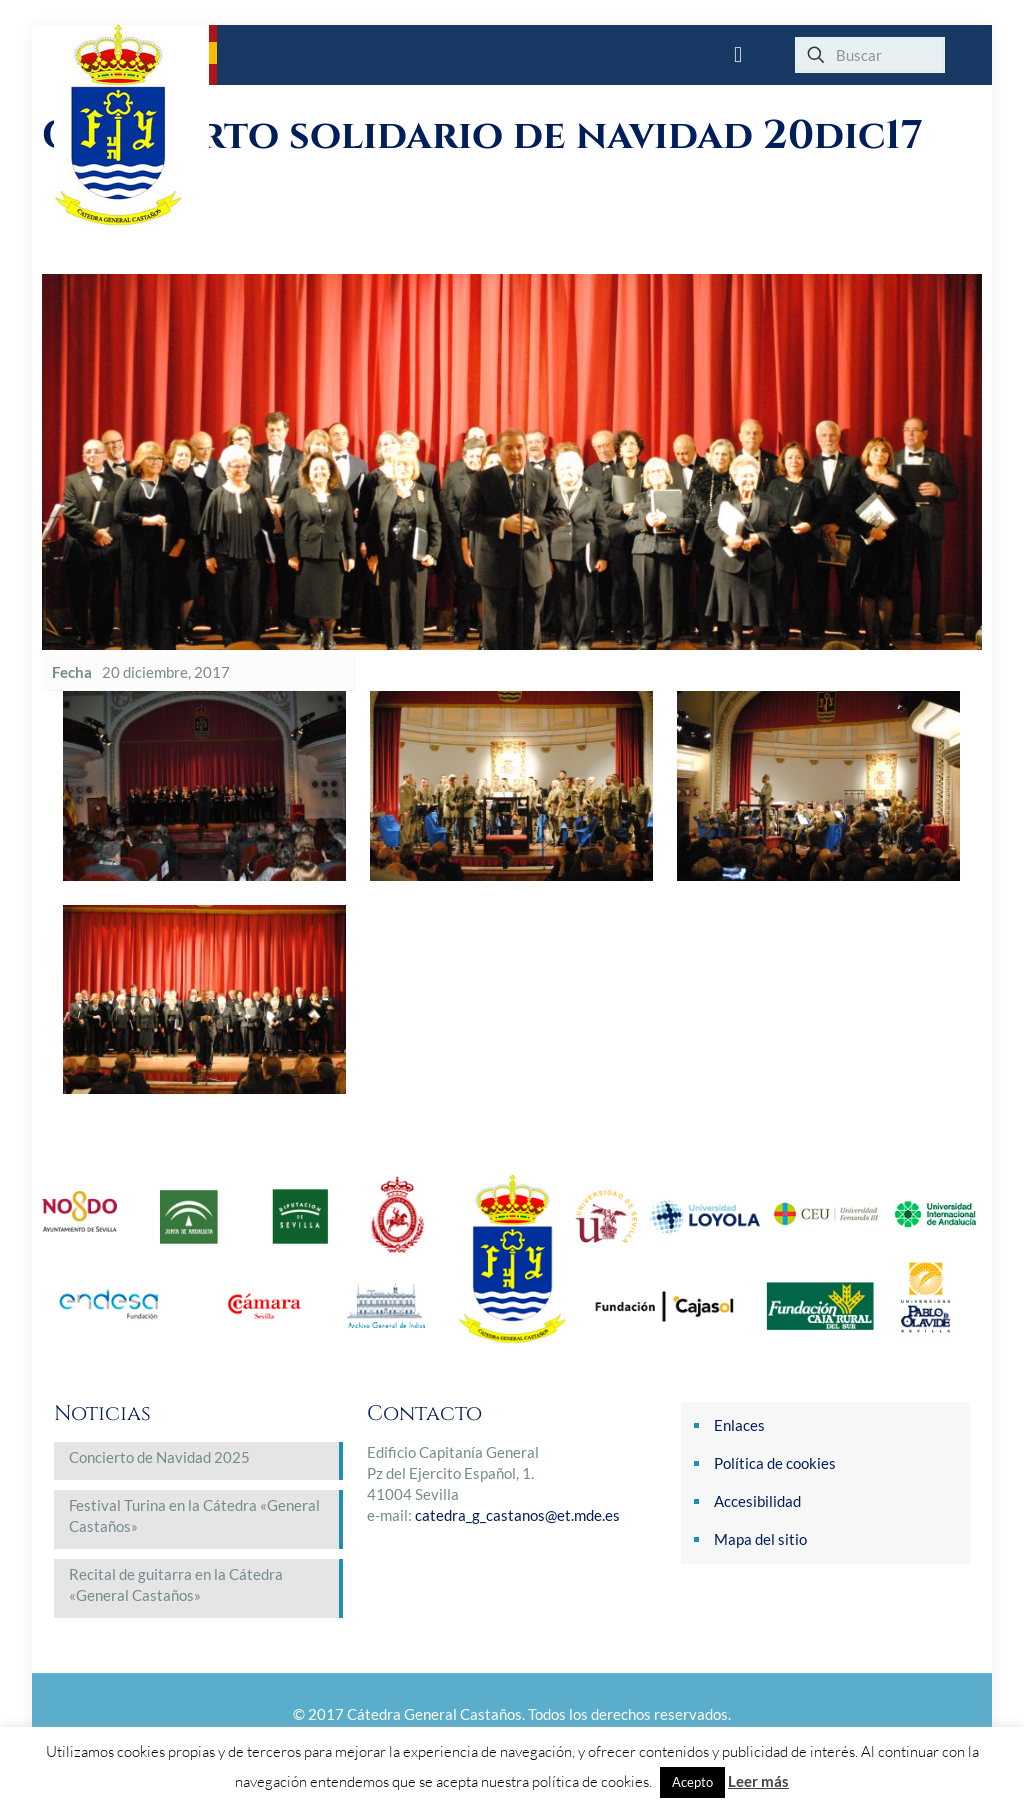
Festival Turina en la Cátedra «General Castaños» (194, 1515)
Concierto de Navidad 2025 (159, 1457)
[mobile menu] (738, 55)
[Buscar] (870, 55)
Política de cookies (775, 1463)
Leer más (758, 1781)
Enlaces (739, 1425)
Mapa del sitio (760, 1539)
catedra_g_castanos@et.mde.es (517, 1515)
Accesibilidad (757, 1501)
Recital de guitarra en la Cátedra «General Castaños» (176, 1584)
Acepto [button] (692, 1782)
